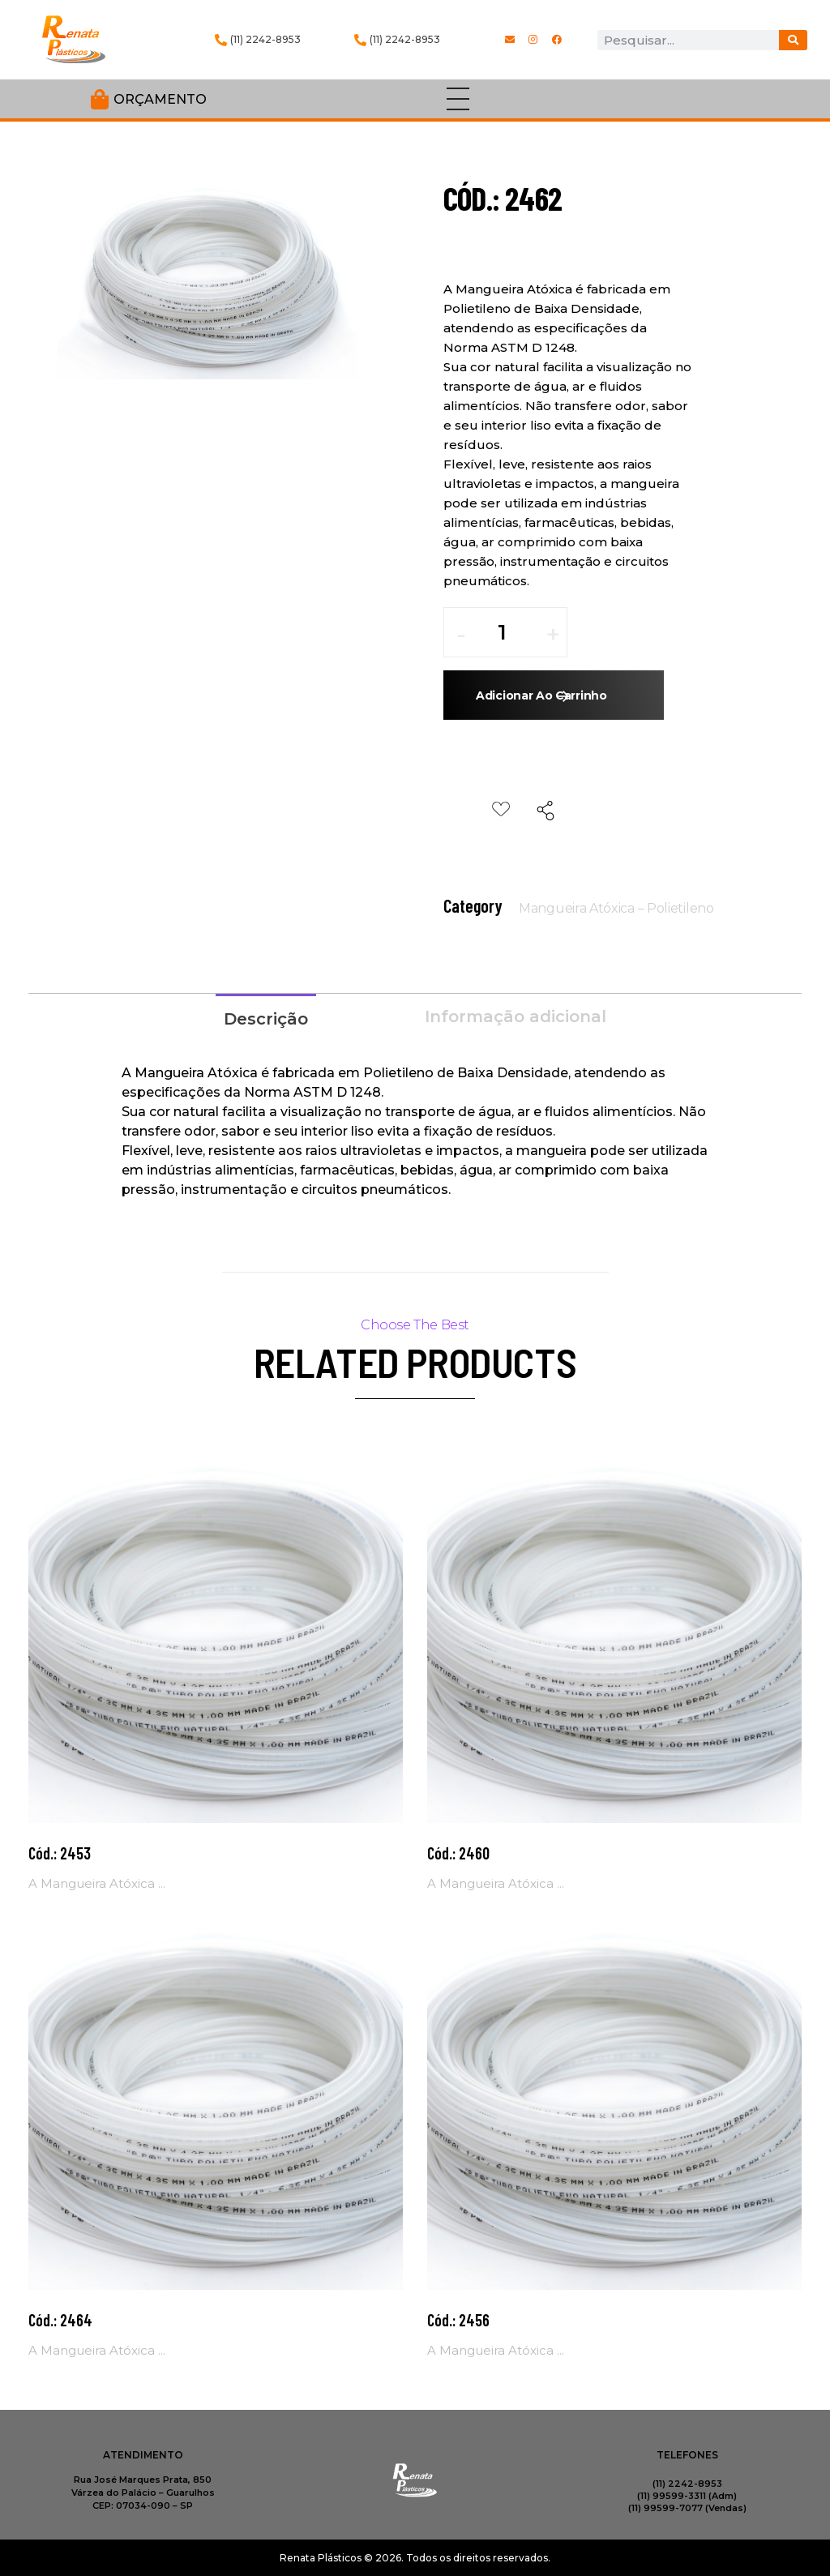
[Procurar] (793, 40)
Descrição (266, 1019)
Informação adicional (515, 1016)
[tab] (265, 1017)
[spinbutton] (513, 632)
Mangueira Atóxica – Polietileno (616, 908)
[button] (553, 640)
